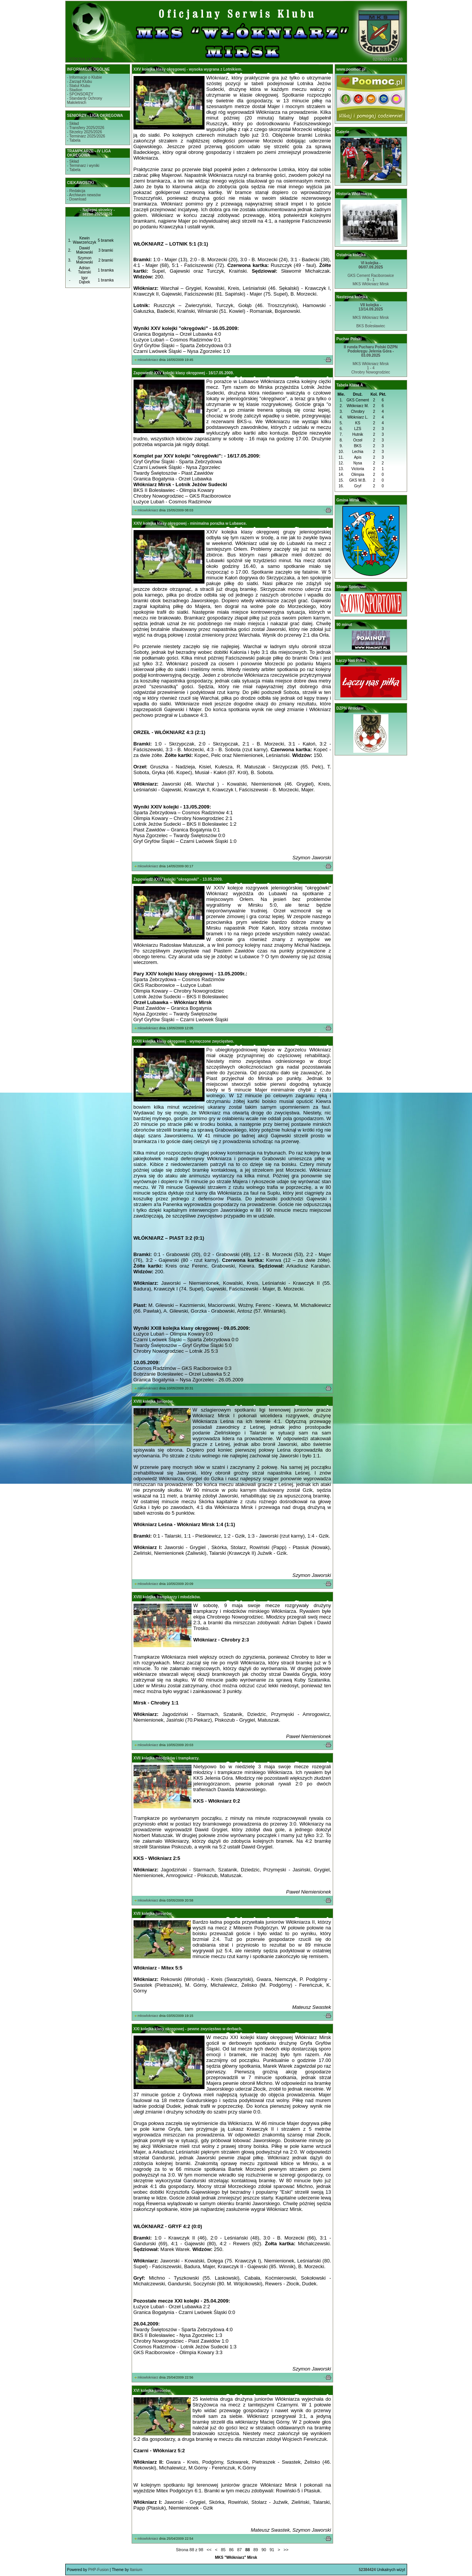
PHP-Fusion (98, 2570)
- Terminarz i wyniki (83, 165)
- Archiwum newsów (84, 195)
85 (223, 2549)
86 (231, 2549)
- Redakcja (76, 191)
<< (209, 2549)
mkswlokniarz (148, 360)
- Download (77, 199)
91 (271, 2549)
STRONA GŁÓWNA (86, 59)
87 (239, 2549)
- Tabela (74, 140)
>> (286, 2549)
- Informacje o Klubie (84, 77)
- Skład (73, 123)
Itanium (136, 2570)
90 (263, 2549)
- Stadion (74, 90)
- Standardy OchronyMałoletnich (84, 100)
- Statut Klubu (78, 86)
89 (255, 2549)
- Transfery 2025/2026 (86, 128)
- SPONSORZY (80, 94)
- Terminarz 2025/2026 (86, 136)
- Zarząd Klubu (79, 81)
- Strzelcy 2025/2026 (84, 132)
